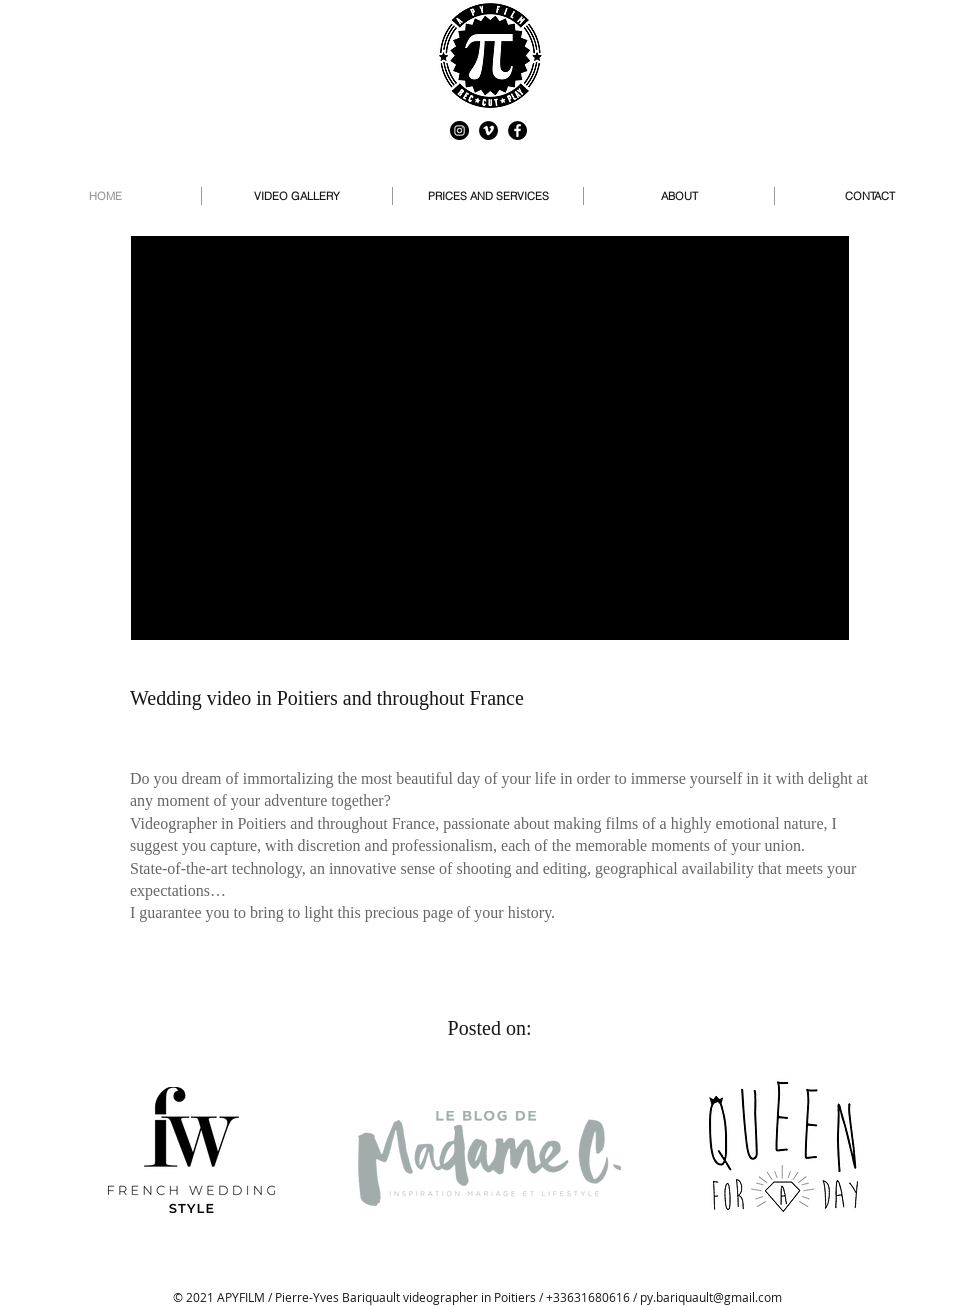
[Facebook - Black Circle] (517, 130)
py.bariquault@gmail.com (711, 1297)
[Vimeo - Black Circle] (488, 130)
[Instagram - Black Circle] (459, 130)
